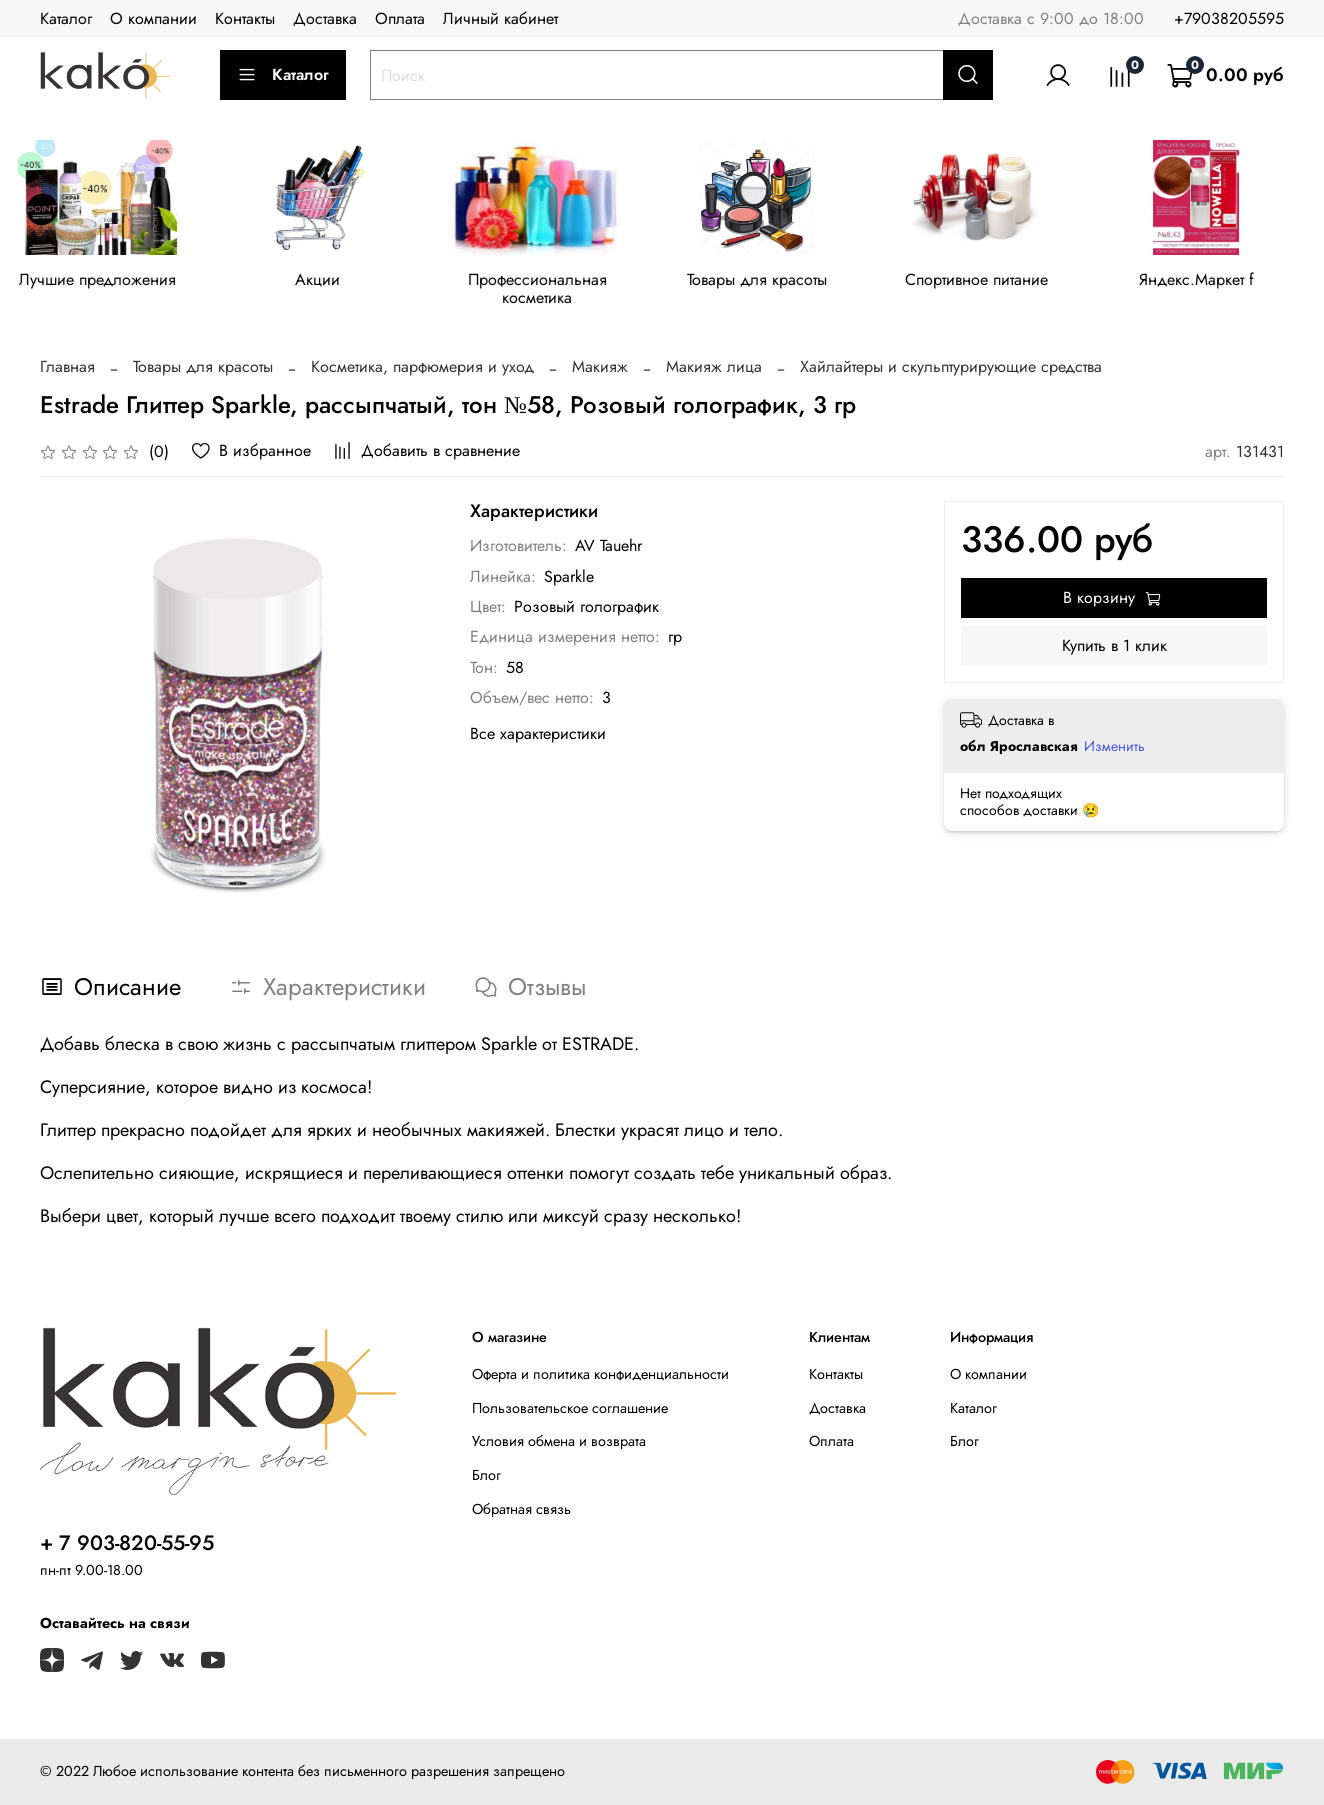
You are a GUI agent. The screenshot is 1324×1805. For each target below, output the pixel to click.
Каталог (66, 18)
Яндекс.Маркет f (1223, 282)
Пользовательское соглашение (570, 1410)
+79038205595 (1229, 18)
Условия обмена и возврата (559, 1444)
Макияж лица (714, 369)
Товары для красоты (774, 282)
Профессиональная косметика (549, 291)
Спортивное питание (998, 282)
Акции (324, 282)
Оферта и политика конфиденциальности (600, 1376)
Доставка (325, 18)
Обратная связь (521, 1511)
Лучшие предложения (100, 282)
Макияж (600, 369)
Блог (486, 1477)
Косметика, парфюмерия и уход (422, 369)
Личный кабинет (500, 18)
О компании (153, 18)
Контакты (245, 18)
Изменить (1114, 749)
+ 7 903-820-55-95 (127, 1546)
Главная (67, 369)
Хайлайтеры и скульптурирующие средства (951, 369)
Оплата (400, 18)
